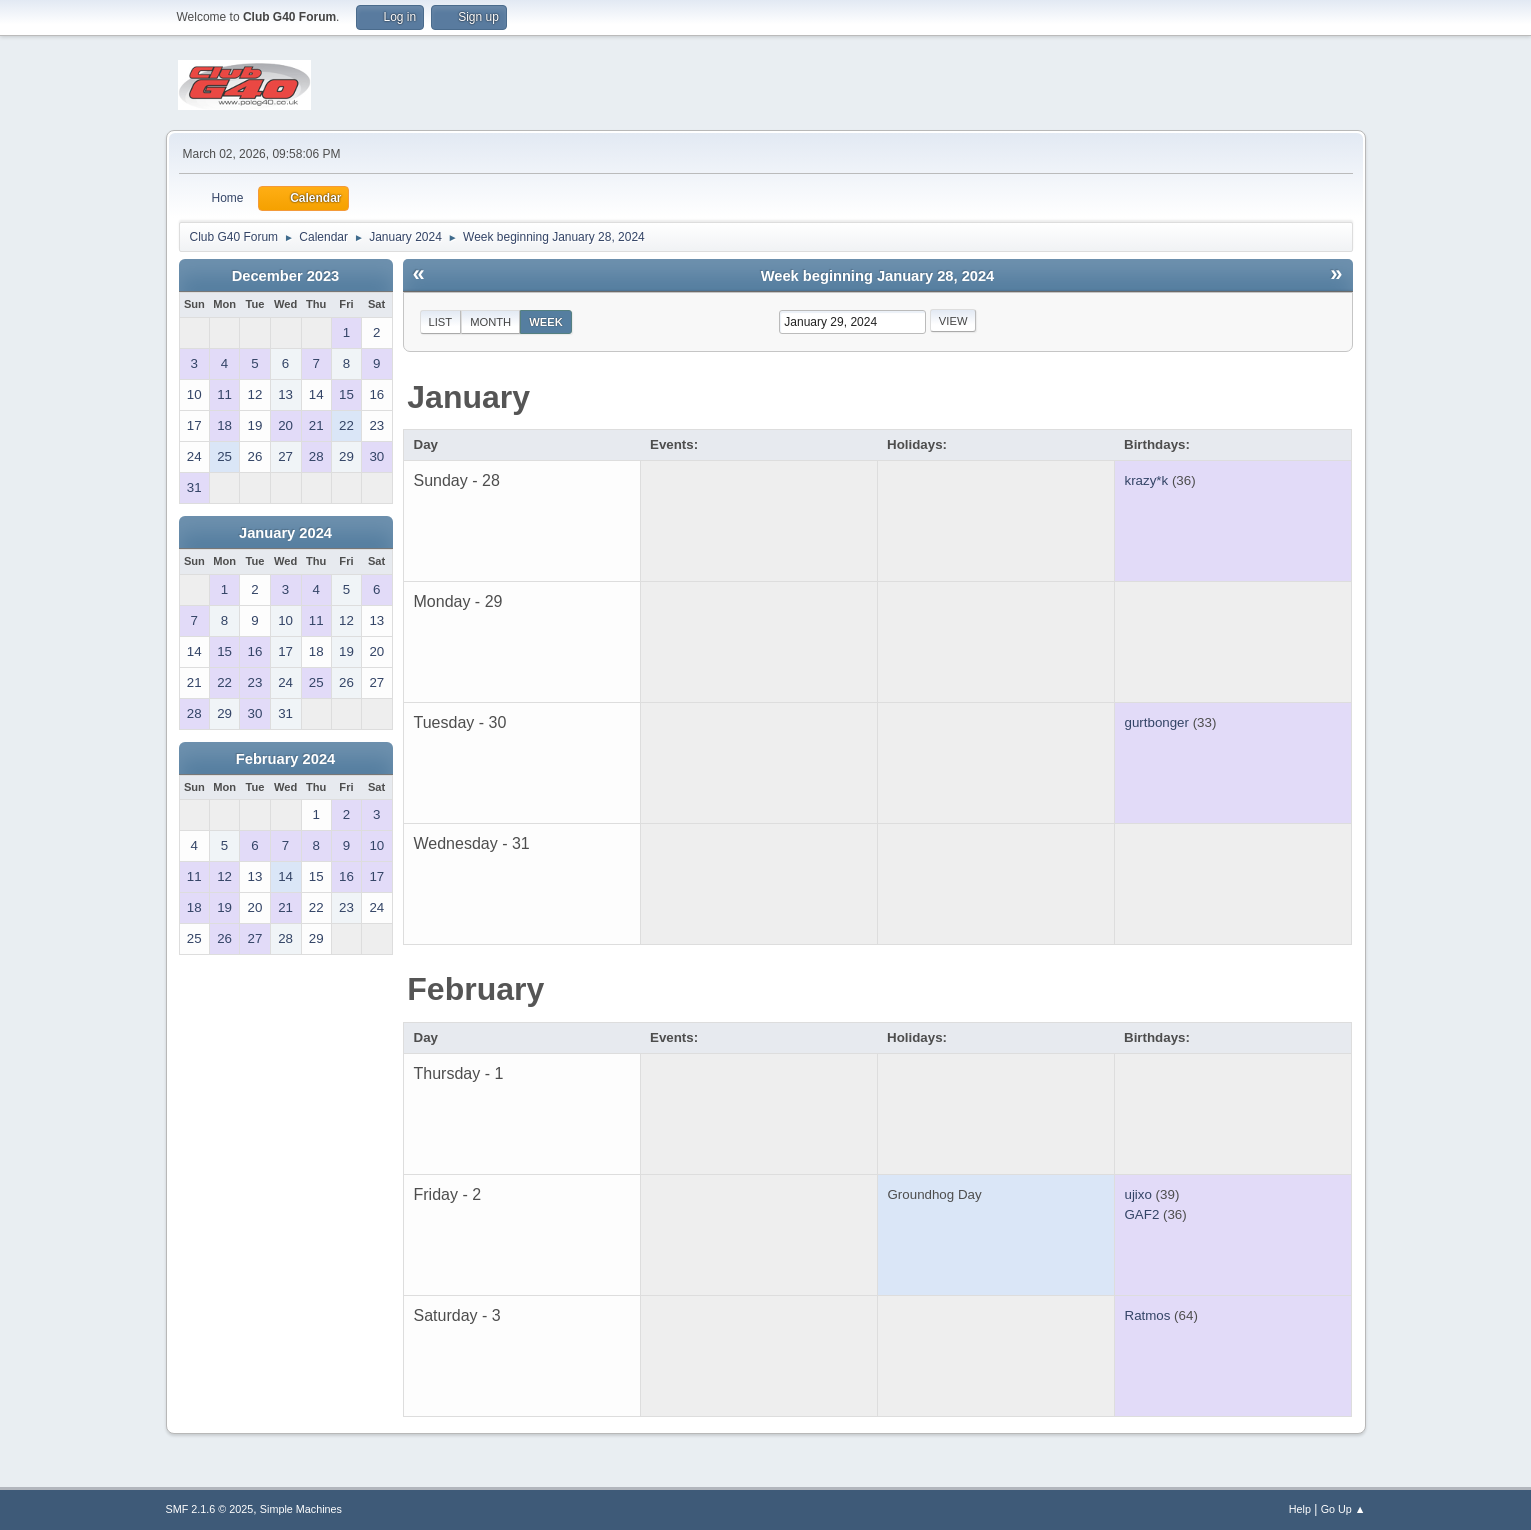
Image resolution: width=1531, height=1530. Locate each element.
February (475, 989)
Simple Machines (301, 1509)
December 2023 (286, 276)
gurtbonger (1157, 722)
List (441, 322)
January (468, 397)
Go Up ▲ (1343, 1509)
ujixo (1138, 1194)
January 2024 (285, 533)
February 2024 (285, 759)
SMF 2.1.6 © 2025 (210, 1509)
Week (546, 322)
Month (490, 322)
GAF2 (1142, 1214)
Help (1300, 1509)
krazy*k (1147, 480)
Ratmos (1148, 1315)
